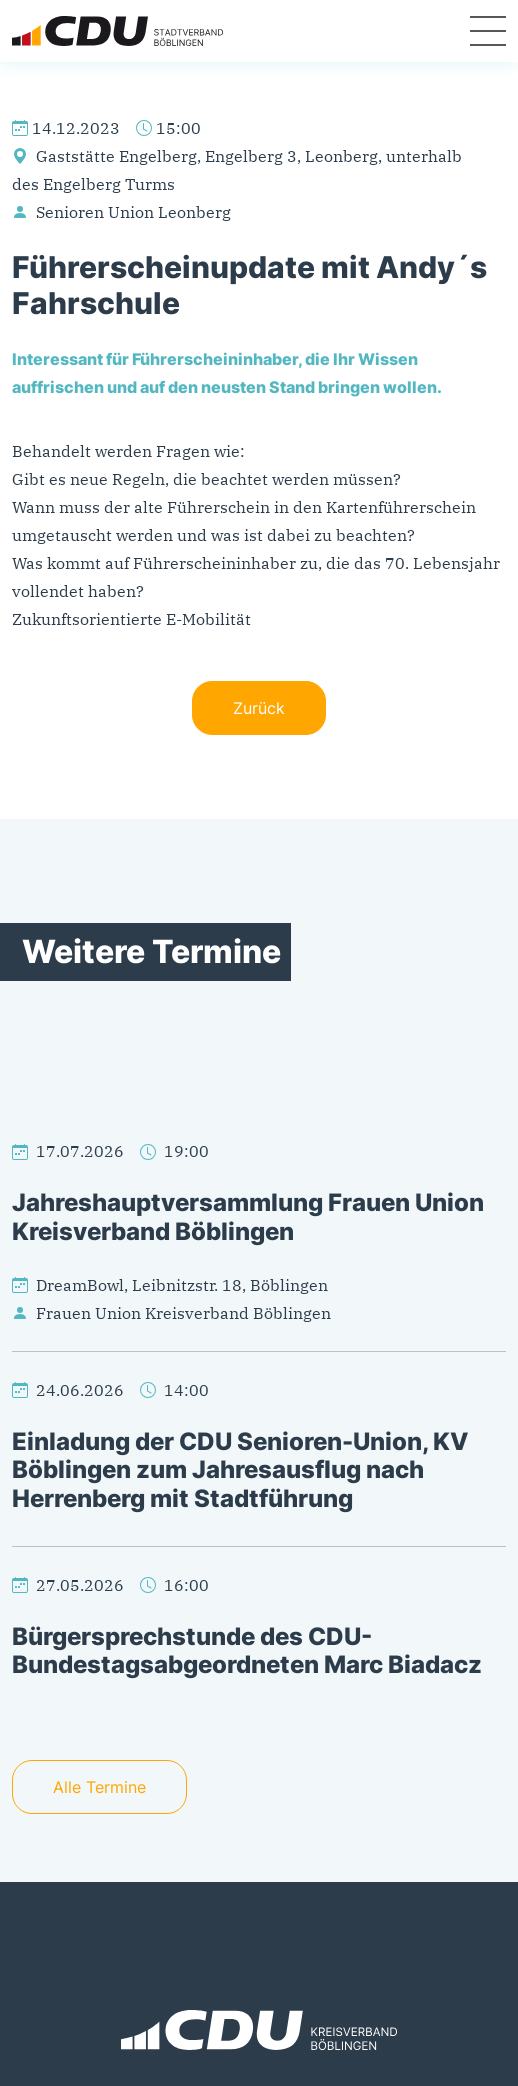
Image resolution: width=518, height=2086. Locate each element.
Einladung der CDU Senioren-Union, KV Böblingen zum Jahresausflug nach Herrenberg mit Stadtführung (240, 1470)
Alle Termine (99, 1787)
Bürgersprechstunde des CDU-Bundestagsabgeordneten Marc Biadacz (247, 1651)
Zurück (259, 708)
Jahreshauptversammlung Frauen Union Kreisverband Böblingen (248, 1217)
